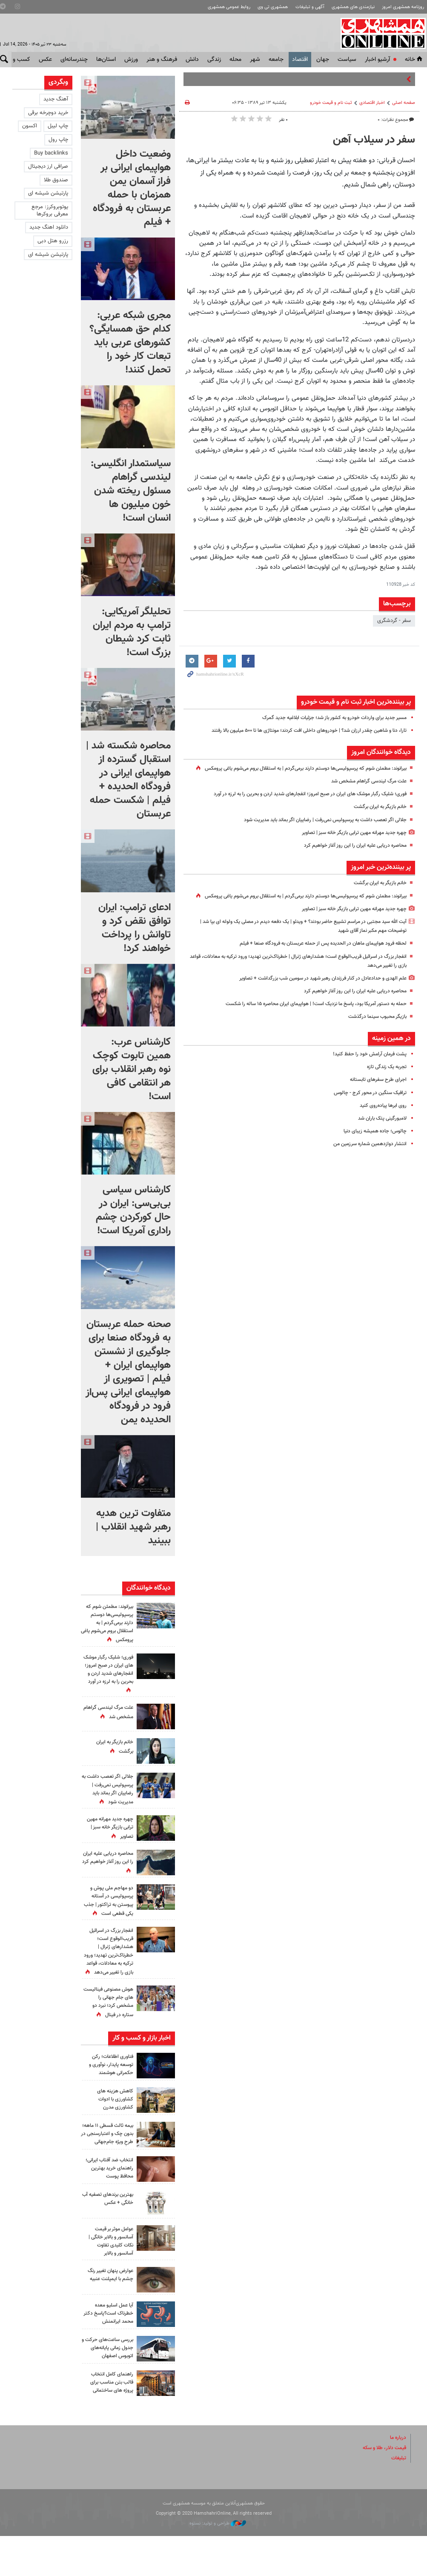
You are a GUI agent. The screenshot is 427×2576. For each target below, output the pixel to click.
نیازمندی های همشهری (353, 7)
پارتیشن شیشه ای (48, 193)
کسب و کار (17, 59)
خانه (414, 59)
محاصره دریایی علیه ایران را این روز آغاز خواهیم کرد (350, 854)
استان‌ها (106, 59)
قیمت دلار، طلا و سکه (381, 2487)
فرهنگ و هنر (161, 59)
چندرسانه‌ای (74, 59)
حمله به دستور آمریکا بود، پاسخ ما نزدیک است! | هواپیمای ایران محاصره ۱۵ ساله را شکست (306, 1021)
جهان (322, 59)
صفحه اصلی (403, 102)
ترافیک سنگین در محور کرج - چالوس (366, 1110)
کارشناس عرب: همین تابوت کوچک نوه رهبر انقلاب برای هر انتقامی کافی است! (131, 1069)
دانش (192, 59)
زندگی (214, 59)
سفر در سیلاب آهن (374, 140)
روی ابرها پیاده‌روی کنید (381, 1123)
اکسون (29, 126)
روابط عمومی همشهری (229, 7)
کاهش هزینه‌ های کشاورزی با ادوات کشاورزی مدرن (113, 2132)
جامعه (276, 59)
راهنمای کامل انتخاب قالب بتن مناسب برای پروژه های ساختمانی (109, 2422)
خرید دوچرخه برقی (48, 113)
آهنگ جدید (55, 99)
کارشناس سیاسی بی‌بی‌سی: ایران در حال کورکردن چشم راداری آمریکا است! (133, 1210)
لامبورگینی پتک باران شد (380, 1136)
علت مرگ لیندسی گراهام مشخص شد (364, 790)
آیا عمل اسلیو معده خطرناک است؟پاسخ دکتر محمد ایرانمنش (111, 2353)
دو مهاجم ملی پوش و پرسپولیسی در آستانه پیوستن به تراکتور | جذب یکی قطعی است (109, 1908)
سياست (347, 59)
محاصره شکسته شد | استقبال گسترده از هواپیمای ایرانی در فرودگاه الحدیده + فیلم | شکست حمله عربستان (128, 780)
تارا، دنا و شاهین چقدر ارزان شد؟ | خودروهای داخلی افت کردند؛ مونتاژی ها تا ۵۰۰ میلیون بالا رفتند (298, 730)
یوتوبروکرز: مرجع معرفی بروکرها (50, 210)
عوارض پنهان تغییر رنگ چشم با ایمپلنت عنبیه (108, 2314)
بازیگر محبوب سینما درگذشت (375, 1034)
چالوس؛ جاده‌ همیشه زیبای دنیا (372, 1149)
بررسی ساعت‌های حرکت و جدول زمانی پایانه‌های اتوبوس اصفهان (107, 2387)
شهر (255, 59)
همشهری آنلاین (380, 33)
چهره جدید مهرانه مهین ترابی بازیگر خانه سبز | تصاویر (348, 841)
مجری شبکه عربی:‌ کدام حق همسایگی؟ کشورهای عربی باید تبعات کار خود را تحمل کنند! (130, 342)
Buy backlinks (51, 153)
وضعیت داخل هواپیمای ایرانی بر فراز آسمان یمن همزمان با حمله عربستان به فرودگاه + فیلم (132, 188)
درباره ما (397, 2477)
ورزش (131, 59)
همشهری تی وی (273, 7)
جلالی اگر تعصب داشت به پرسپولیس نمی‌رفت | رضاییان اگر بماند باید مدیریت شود (316, 829)
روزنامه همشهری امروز (403, 7)
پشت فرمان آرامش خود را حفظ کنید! (366, 1072)
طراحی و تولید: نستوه (217, 2563)
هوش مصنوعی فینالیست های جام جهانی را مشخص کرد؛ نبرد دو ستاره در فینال (109, 2026)
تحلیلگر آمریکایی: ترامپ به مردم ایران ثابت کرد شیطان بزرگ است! (132, 632)
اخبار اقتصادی (372, 102)
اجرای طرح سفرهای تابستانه (376, 1098)
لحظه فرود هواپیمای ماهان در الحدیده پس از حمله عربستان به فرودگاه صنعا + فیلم (314, 961)
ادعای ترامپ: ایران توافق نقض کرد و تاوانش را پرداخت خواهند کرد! (134, 928)
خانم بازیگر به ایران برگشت (377, 816)
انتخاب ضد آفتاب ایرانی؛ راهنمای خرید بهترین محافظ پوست (110, 2207)
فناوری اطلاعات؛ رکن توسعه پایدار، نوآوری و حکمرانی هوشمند (108, 2097)
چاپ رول (58, 139)
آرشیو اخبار (377, 59)
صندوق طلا (56, 180)
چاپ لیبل (58, 126)
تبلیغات (398, 2497)
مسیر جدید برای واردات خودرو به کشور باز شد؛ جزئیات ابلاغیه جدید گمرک (326, 717)
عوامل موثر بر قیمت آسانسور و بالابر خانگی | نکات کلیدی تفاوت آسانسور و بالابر (107, 2281)
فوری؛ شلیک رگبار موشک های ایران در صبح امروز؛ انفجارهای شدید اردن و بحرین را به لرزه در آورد (300, 803)
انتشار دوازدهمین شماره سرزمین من (366, 1162)
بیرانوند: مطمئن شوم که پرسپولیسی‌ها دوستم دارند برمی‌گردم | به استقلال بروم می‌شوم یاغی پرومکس (107, 1623)
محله (235, 59)
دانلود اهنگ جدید (48, 227)
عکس (45, 59)
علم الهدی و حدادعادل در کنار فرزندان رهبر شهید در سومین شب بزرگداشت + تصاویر (314, 996)
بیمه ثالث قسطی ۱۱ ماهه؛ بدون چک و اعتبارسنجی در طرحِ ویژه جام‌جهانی (107, 2170)
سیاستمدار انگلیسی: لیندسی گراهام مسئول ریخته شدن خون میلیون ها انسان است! (131, 491)
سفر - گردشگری (394, 620)
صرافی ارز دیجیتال (48, 166)
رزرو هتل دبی (52, 241)
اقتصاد (300, 59)
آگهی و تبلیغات (309, 7)
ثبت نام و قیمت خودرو (331, 102)
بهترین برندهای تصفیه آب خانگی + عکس (108, 2238)
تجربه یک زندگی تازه (384, 1085)
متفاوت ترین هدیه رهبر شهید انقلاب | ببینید (133, 1527)
